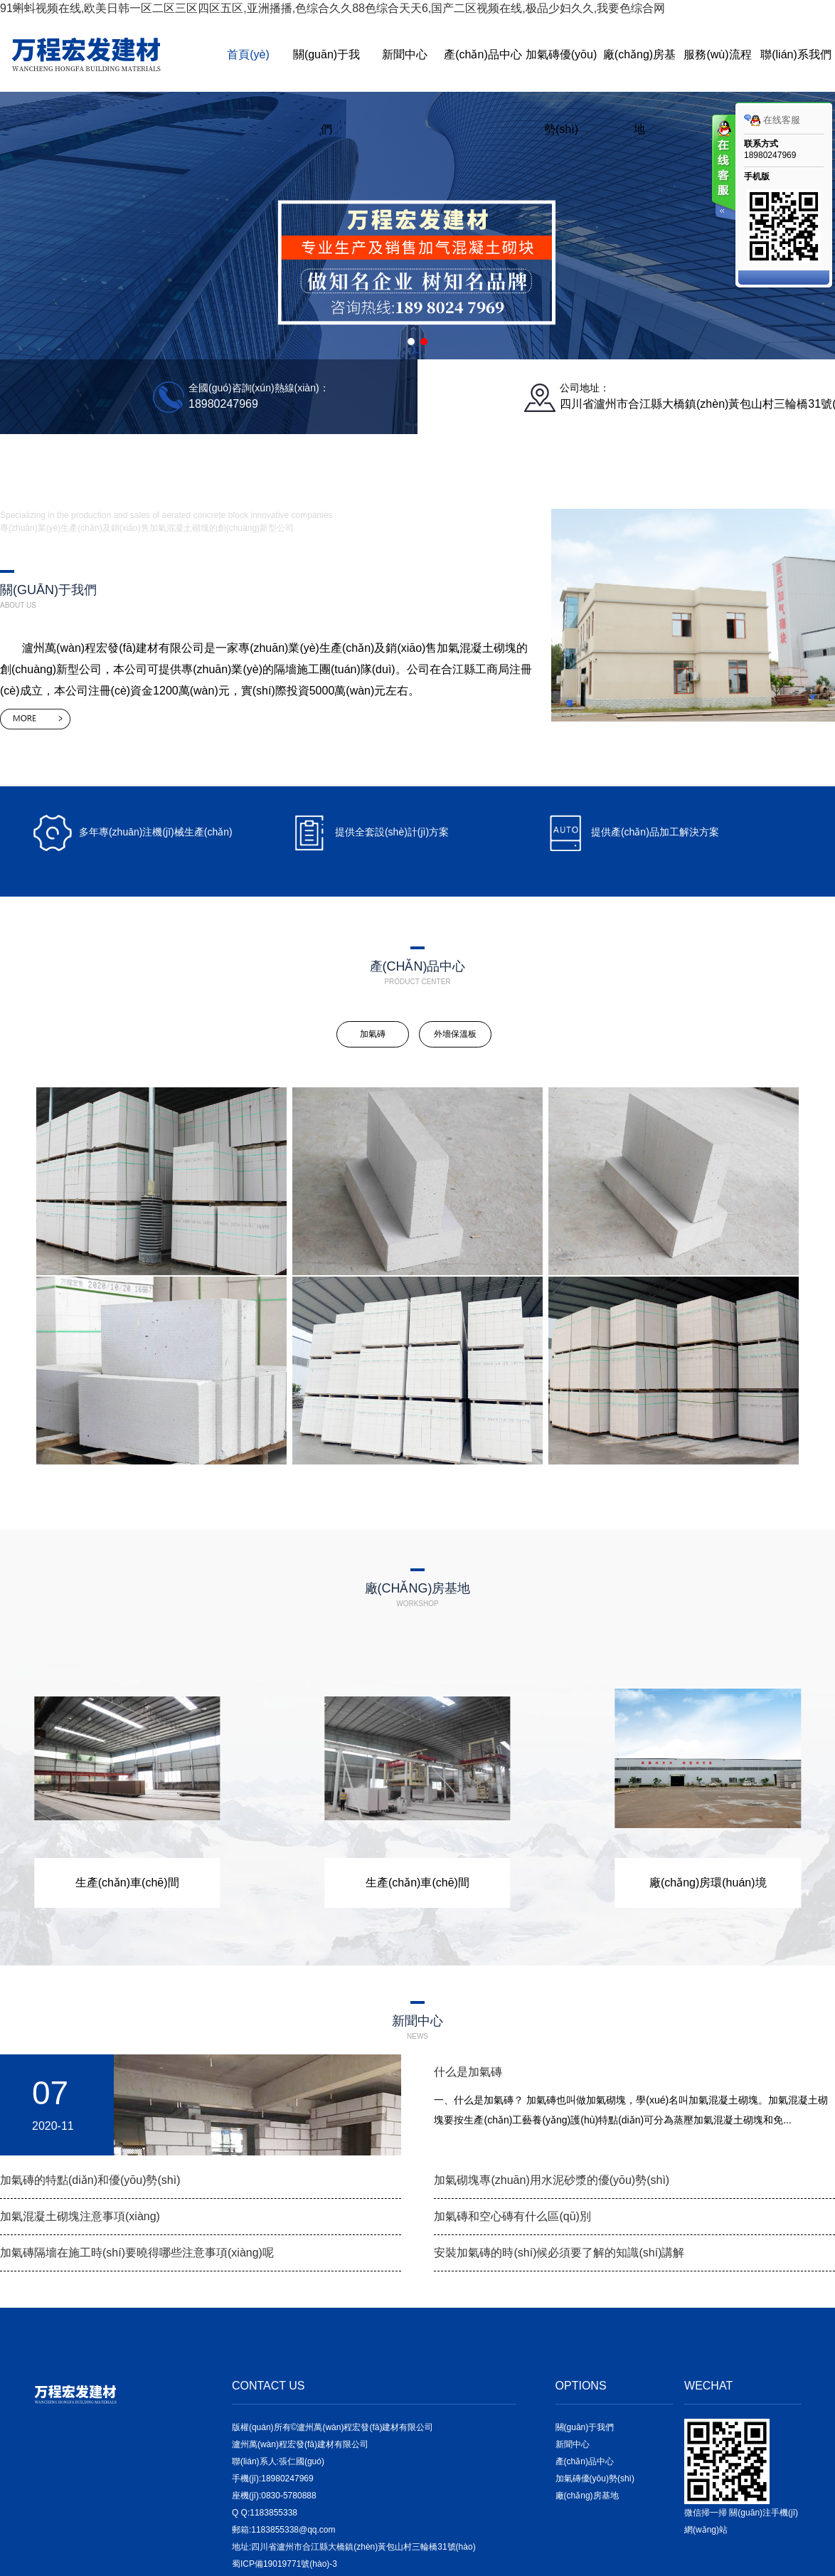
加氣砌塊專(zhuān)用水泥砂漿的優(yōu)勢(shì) (551, 2180)
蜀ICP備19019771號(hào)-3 (284, 2564)
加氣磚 (372, 1034)
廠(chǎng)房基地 (639, 91)
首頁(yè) (248, 54)
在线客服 (772, 120)
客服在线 (722, 169)
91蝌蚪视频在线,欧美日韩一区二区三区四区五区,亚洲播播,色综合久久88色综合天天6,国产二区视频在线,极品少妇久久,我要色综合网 (332, 8)
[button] (411, 341)
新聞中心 (404, 54)
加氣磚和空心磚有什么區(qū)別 (512, 2216)
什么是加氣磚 (468, 2072)
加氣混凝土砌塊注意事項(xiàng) (80, 2216)
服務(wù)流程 (717, 54)
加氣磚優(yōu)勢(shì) (561, 91)
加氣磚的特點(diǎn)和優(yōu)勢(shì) (90, 2180)
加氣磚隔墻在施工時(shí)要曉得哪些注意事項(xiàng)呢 (137, 2253)
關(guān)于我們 (326, 91)
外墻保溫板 (455, 1034)
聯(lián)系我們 (795, 54)
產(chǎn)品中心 (482, 54)
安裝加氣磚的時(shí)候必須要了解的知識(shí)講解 (559, 2253)
